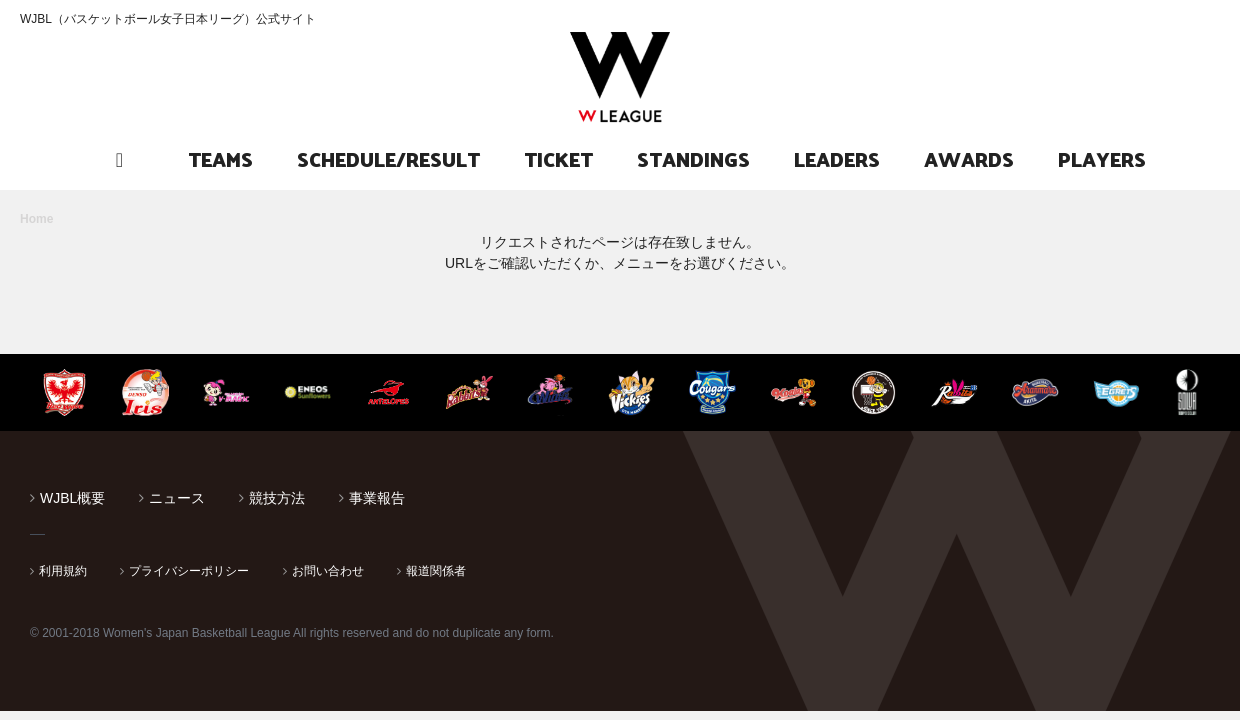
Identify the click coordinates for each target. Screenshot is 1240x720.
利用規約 (63, 571)
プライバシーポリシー (189, 571)
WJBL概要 (72, 498)
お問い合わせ (328, 571)
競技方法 (277, 498)
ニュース (177, 498)
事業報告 (377, 498)
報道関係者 (436, 571)
